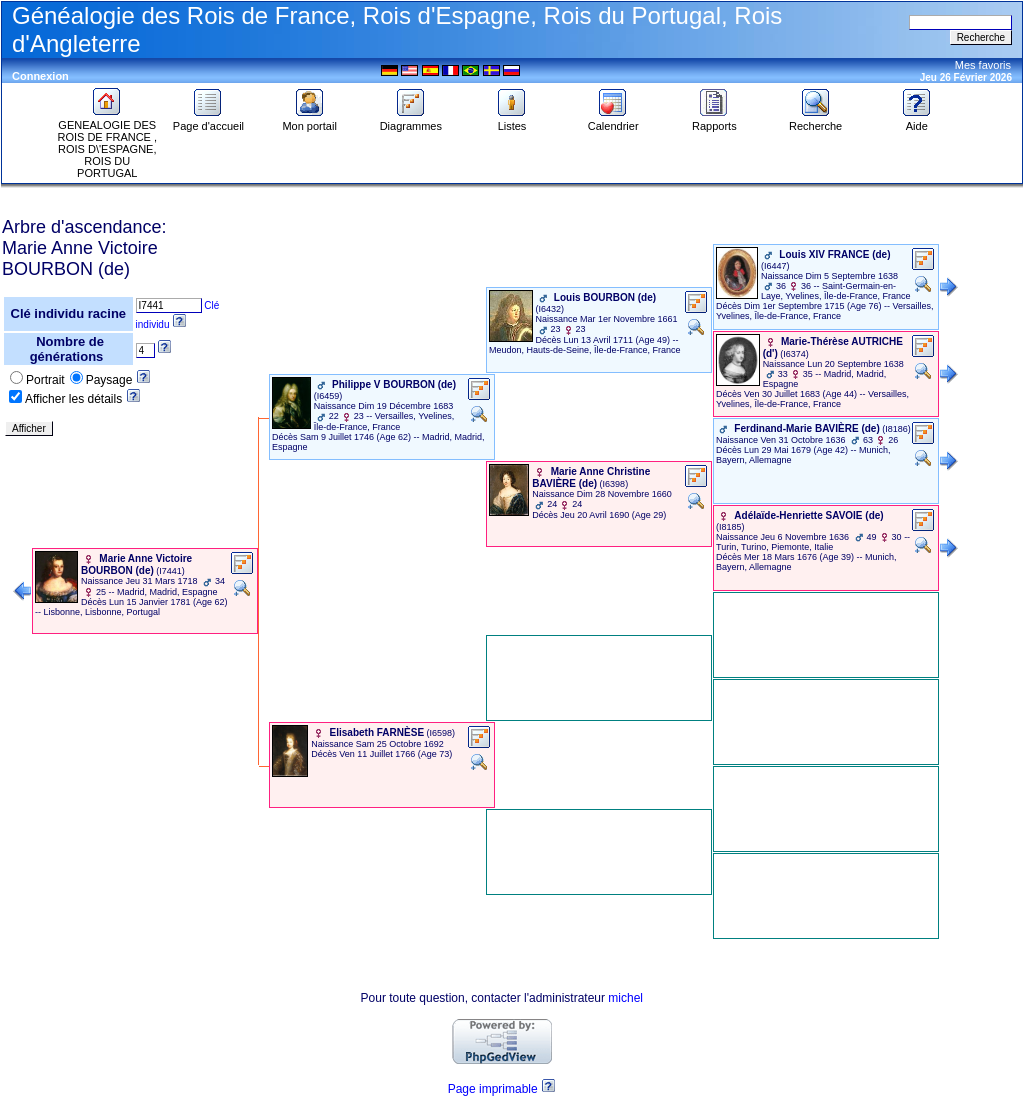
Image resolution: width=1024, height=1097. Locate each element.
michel (625, 998)
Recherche (815, 121)
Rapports (714, 121)
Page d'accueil (208, 121)
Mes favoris (983, 65)
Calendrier (613, 121)
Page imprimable (493, 1089)
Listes (512, 121)
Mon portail (309, 121)
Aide (917, 121)
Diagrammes (411, 121)
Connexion (40, 76)
